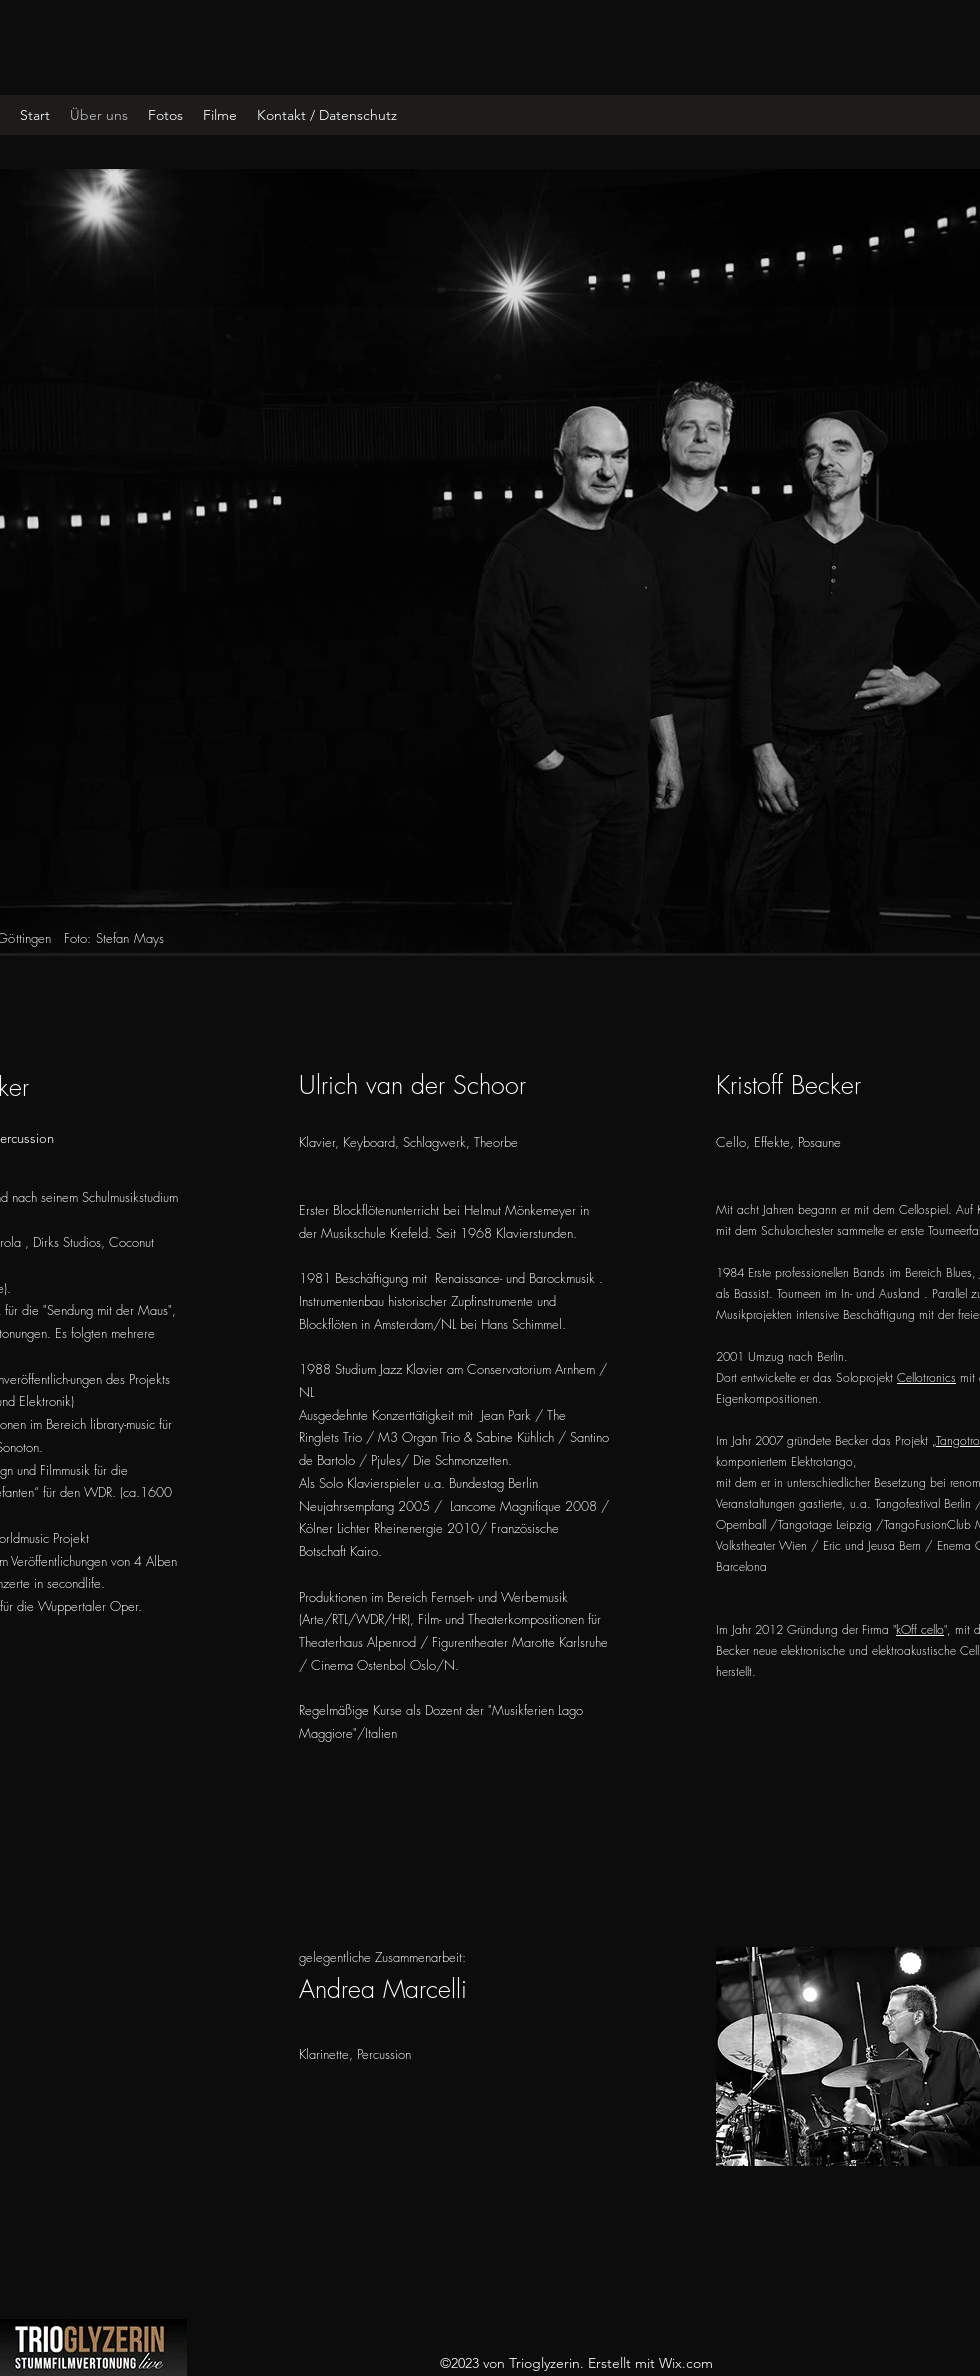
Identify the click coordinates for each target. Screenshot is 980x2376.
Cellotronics (926, 1377)
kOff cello (920, 1629)
